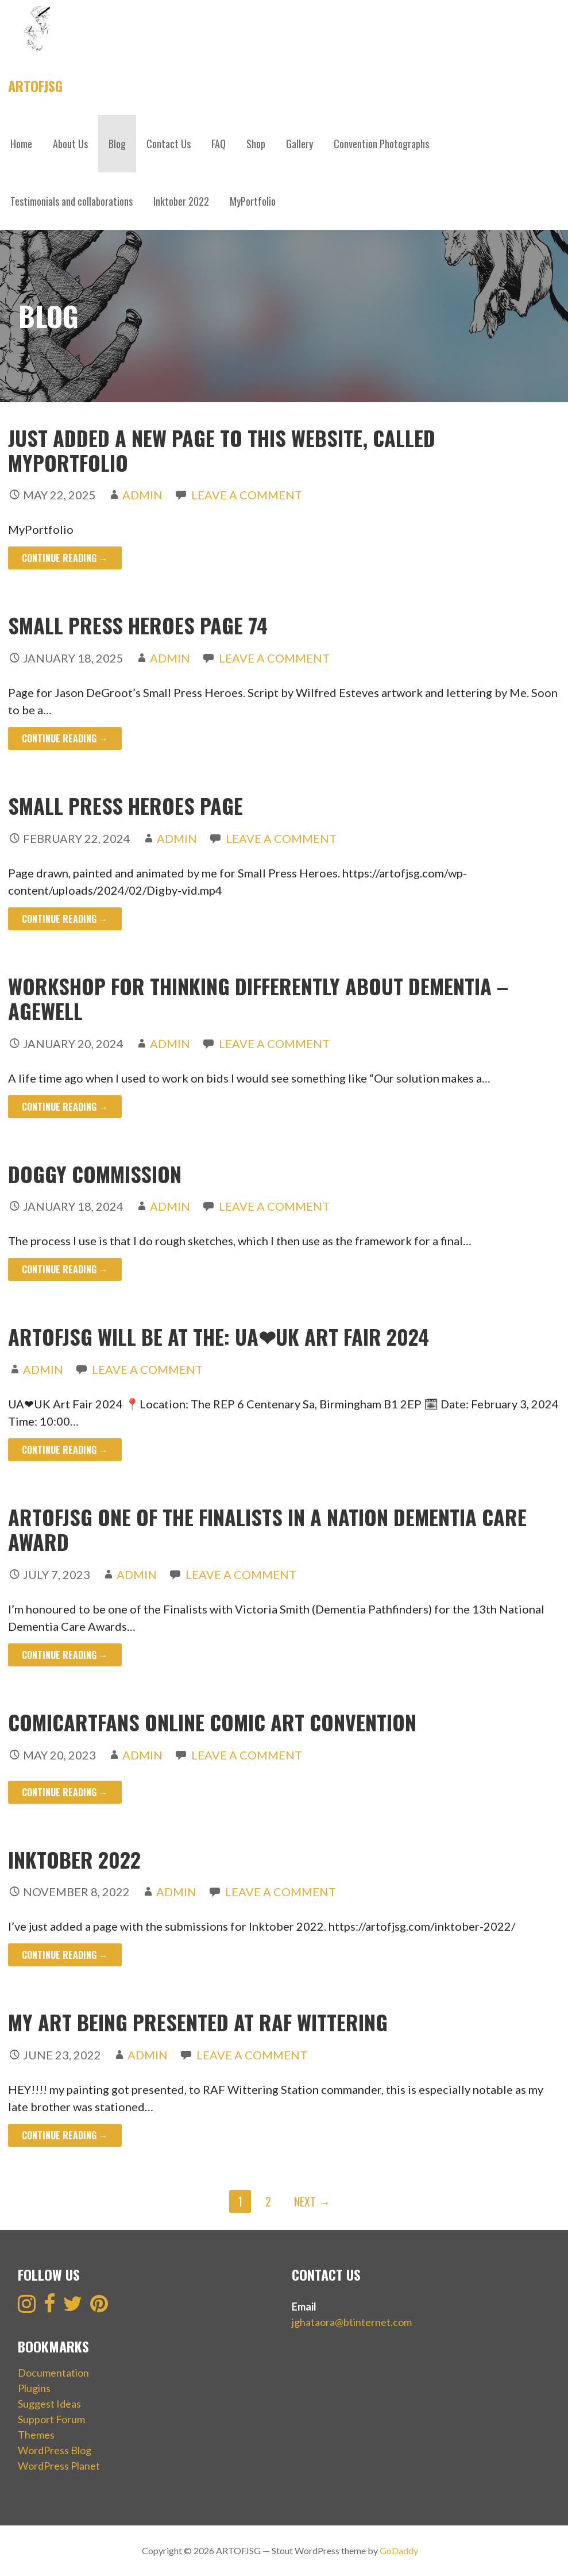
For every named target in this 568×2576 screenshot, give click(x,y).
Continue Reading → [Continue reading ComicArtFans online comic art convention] (65, 1792)
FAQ (218, 143)
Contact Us (168, 143)
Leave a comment (246, 495)
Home (21, 143)
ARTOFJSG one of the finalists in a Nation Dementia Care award (267, 1529)
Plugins (34, 2388)
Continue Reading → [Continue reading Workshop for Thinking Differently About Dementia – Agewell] (65, 1107)
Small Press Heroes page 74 (138, 625)
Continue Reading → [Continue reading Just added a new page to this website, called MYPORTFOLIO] (65, 558)
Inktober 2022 (181, 201)
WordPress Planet (59, 2465)
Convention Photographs (381, 143)
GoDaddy (399, 2550)
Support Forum (51, 2419)
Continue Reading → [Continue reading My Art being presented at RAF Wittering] (65, 2135)
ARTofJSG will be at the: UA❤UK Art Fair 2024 (218, 1336)
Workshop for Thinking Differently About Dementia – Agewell (258, 998)
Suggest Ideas (49, 2403)
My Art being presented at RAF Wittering (198, 2022)
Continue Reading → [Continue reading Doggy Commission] (65, 1269)
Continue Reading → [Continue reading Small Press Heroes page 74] (65, 738)
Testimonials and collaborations (71, 201)
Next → (312, 2201)
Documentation (53, 2372)
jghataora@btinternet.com (352, 2322)
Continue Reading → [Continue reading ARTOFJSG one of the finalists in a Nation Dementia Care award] (65, 1655)
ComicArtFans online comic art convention (212, 1722)
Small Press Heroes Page (125, 805)
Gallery (299, 143)
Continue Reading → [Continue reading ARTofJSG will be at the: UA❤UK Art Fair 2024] (65, 1450)
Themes (36, 2434)
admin (142, 495)
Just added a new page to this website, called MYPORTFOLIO (221, 450)
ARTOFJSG (35, 85)
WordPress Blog (54, 2450)
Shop (255, 143)
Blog (117, 143)
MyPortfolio (253, 201)
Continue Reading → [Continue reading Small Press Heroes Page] (65, 919)
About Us (70, 143)
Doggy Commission (94, 1173)
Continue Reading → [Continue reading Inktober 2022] (65, 1955)
